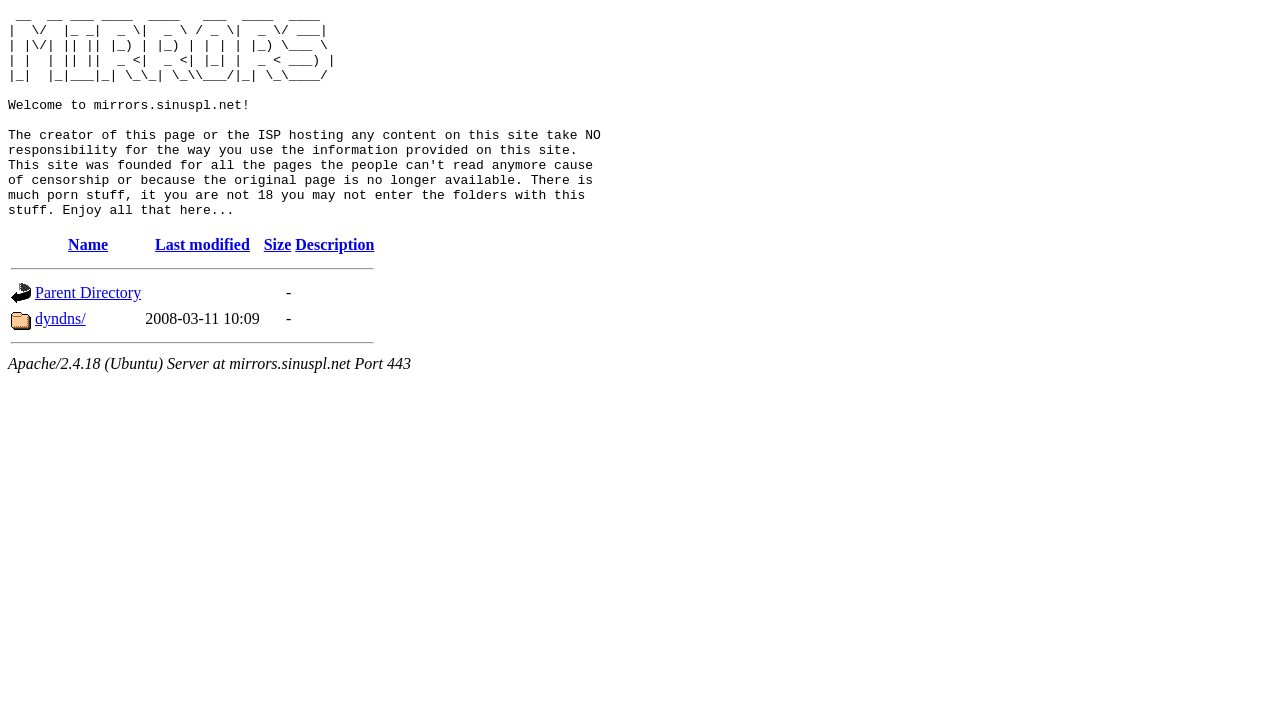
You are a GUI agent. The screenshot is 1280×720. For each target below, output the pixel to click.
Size (278, 286)
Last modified (202, 286)
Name (88, 286)
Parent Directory (88, 334)
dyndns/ (60, 360)
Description (334, 286)
